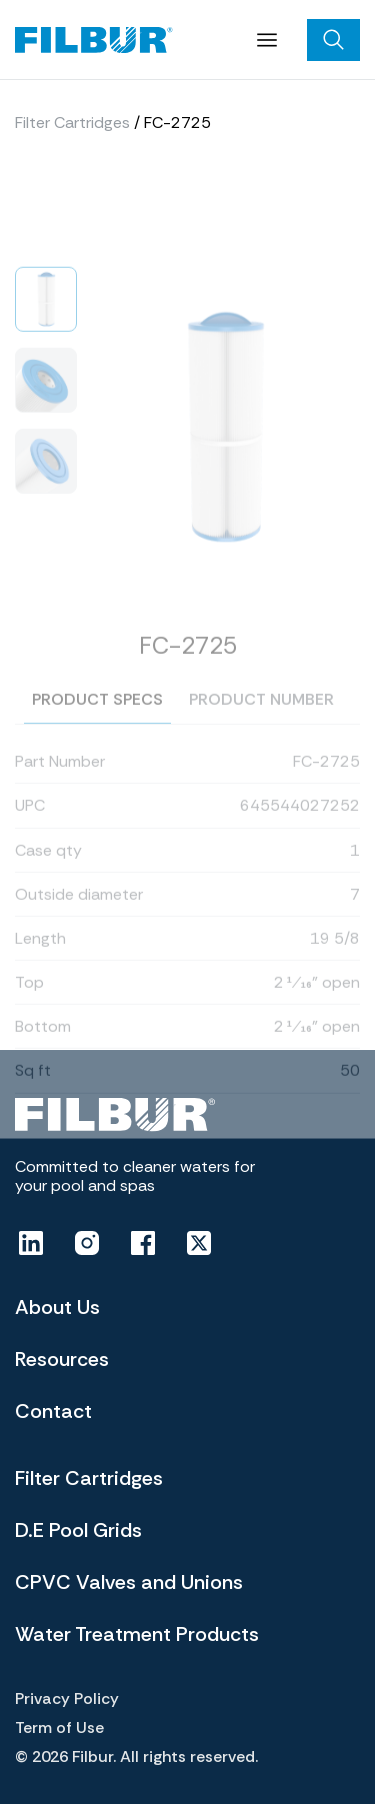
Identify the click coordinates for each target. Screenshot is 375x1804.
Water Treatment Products (137, 1634)
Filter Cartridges (72, 126)
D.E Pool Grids (78, 1530)
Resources (62, 1359)
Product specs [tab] (97, 728)
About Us (57, 1307)
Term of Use (59, 1727)
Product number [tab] (261, 728)
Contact (53, 1411)
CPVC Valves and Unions (129, 1582)
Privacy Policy (67, 1698)
